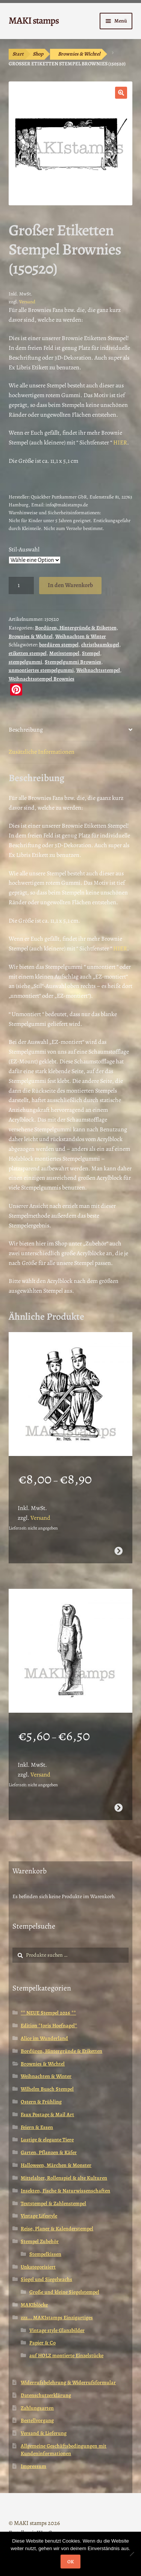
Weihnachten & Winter (80, 636)
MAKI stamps (34, 20)
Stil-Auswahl (24, 549)
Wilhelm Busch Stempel (47, 2089)
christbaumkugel (100, 644)
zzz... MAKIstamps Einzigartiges (57, 2317)
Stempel (91, 653)
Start (18, 53)
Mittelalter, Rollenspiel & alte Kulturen (64, 2178)
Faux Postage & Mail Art (47, 2114)
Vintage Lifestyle (39, 2215)
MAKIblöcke (34, 2304)
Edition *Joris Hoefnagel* (49, 2025)
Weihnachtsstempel (98, 670)
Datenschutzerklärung (46, 2395)
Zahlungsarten (37, 2408)
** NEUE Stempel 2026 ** (48, 2012)
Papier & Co (42, 2342)
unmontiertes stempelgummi (41, 670)
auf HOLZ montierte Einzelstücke (66, 2355)
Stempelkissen (45, 2254)
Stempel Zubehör (40, 2241)
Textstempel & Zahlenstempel (53, 2203)
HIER (120, 442)
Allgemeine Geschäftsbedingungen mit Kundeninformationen (63, 2449)
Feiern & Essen (37, 2127)
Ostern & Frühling (41, 2101)
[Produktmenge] (21, 585)
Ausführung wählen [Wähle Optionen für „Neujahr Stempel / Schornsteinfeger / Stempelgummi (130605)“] (118, 1551)
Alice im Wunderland (44, 2038)
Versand (27, 301)
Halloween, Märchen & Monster (56, 2165)
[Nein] (131, 2554)
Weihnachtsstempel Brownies (41, 678)
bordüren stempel (59, 644)
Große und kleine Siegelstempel (64, 2292)
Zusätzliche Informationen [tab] (41, 752)
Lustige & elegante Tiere (47, 2139)
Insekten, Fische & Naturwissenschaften (65, 2190)
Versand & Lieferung (44, 2433)
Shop (38, 53)
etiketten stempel (28, 653)
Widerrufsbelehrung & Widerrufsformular (68, 2382)
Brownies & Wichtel (79, 53)
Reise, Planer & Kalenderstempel (57, 2228)
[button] (121, 93)
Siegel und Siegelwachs (46, 2279)
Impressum (33, 2466)
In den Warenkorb (70, 585)
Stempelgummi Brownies (73, 661)
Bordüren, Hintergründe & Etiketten (76, 627)
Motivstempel (64, 653)
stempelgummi (25, 661)
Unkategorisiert (38, 2266)
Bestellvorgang (37, 2420)
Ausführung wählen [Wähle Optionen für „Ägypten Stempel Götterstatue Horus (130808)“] (118, 1808)
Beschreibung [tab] (26, 730)
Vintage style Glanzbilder (57, 2330)
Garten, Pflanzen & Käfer (49, 2152)
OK (70, 2561)
